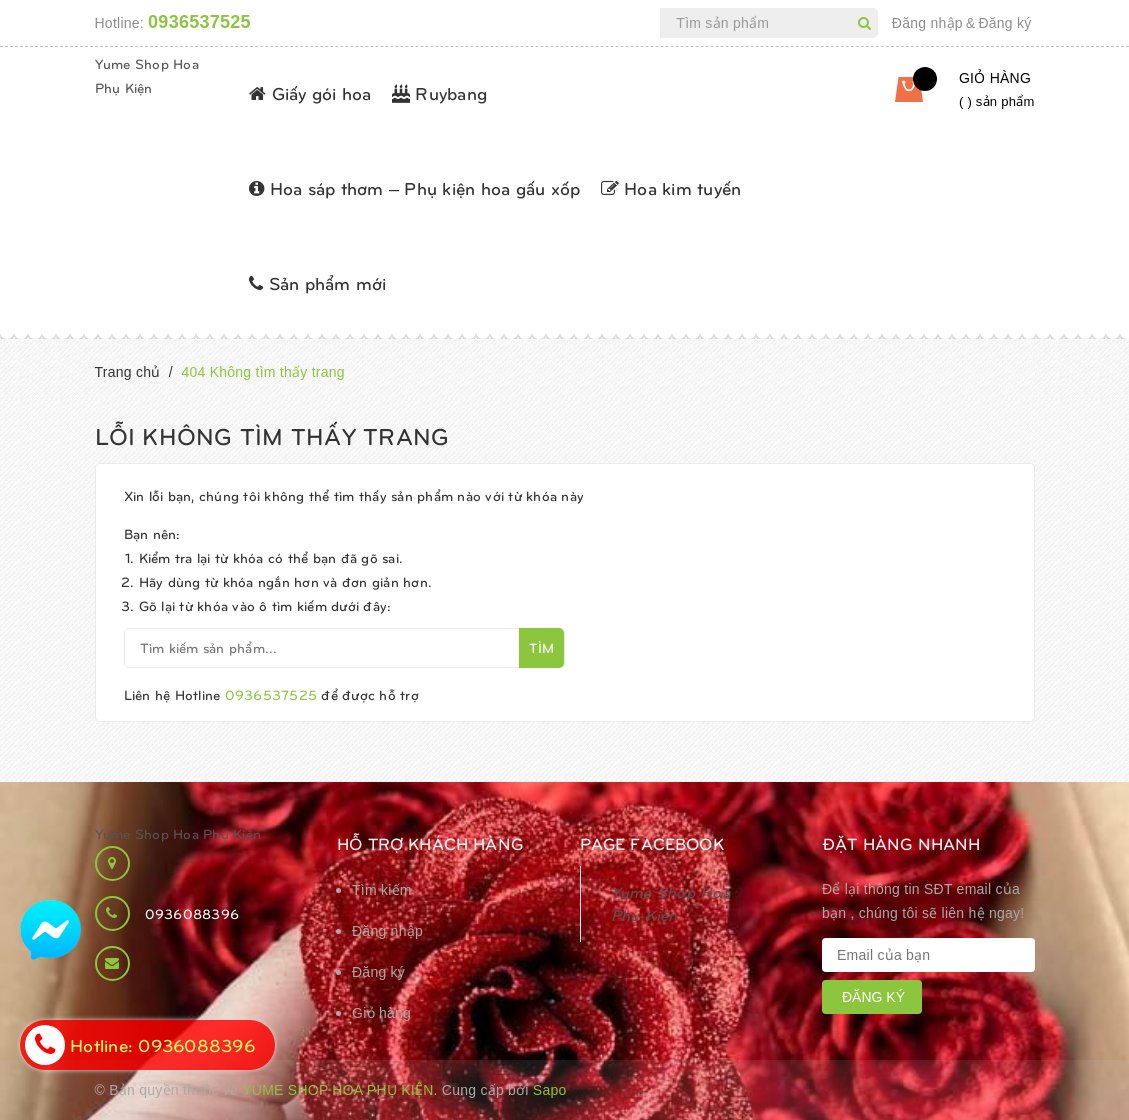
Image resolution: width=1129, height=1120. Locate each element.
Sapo (550, 1090)
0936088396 (192, 913)
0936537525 (199, 22)
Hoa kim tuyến (671, 187)
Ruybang (439, 92)
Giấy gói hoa (310, 92)
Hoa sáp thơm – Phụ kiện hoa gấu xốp (414, 187)
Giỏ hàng (381, 1013)
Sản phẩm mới (318, 282)
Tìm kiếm (382, 890)
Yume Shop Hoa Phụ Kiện (178, 833)
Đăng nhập (927, 23)
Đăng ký (1004, 23)
